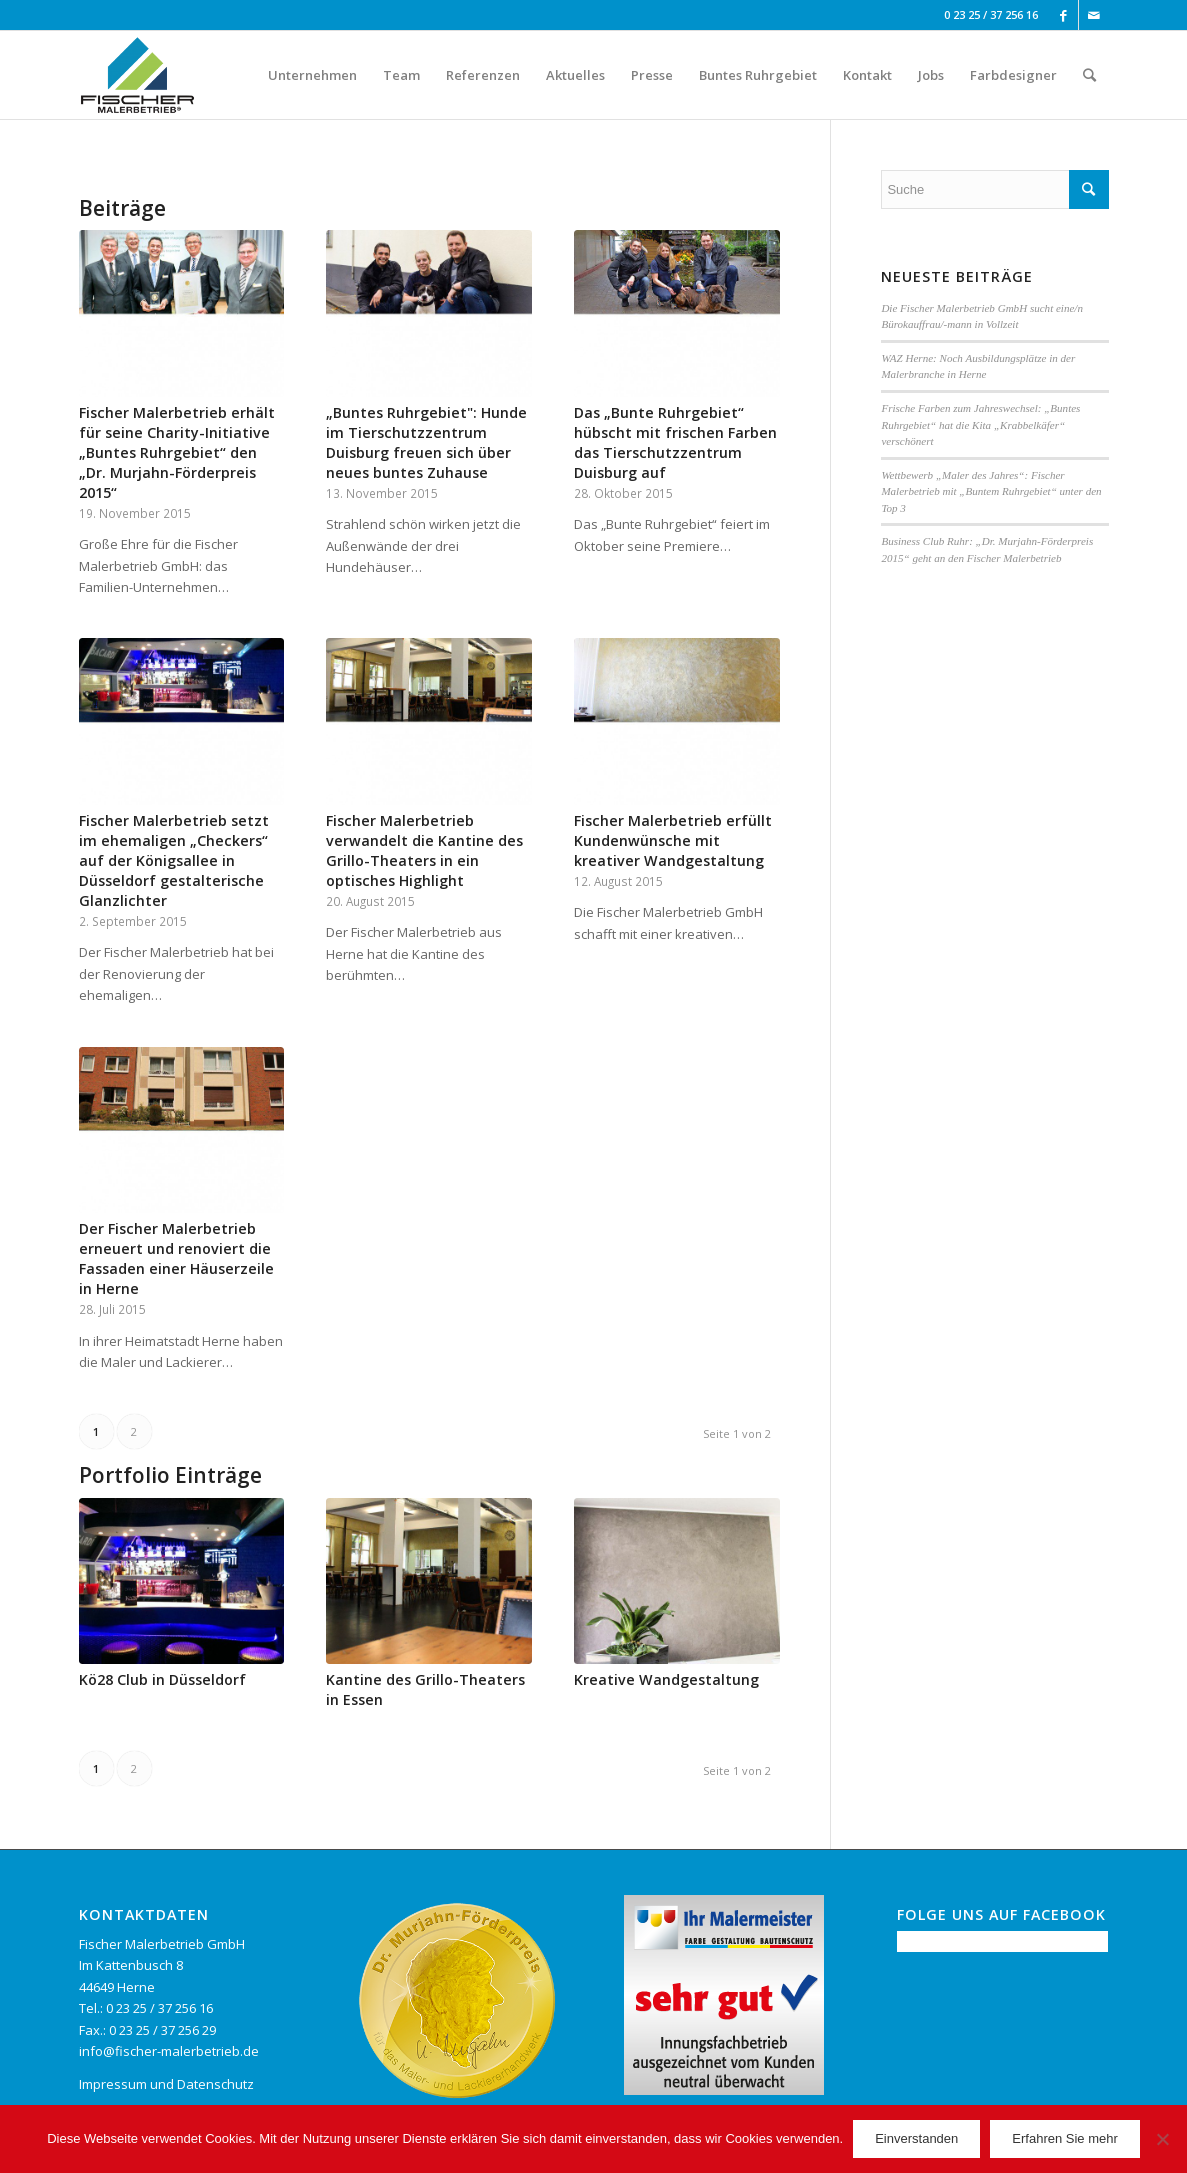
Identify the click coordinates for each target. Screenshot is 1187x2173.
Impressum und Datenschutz (166, 2084)
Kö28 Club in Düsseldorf (162, 1679)
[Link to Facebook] (1063, 15)
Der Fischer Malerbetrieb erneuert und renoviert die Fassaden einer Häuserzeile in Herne (176, 1258)
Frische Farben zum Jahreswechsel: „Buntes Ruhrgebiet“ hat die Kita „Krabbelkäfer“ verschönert (980, 424)
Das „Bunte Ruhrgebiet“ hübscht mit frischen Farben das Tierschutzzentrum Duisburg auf (675, 442)
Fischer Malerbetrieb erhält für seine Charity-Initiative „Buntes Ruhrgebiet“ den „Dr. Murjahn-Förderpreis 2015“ (177, 452)
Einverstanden (916, 2138)
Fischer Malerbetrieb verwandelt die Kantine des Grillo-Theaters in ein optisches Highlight (424, 850)
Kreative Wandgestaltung (666, 1679)
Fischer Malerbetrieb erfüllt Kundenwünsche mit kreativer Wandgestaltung (673, 840)
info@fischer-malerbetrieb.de (169, 2051)
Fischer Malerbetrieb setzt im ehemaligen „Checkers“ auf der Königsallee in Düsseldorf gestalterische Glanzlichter (174, 860)
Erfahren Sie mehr (1065, 2138)
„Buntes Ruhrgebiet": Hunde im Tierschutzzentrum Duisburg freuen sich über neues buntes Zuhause (426, 442)
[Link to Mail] (1094, 15)
